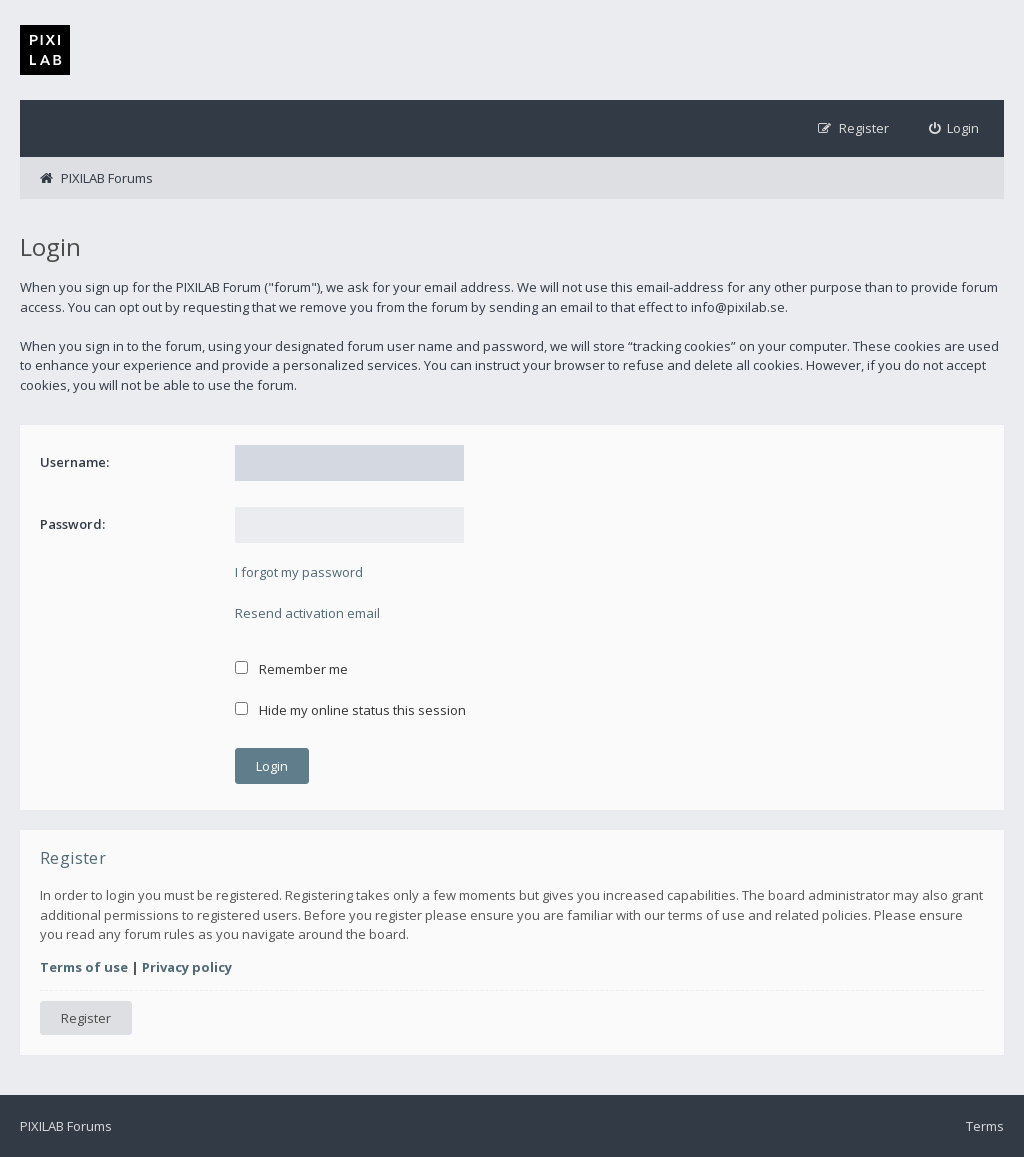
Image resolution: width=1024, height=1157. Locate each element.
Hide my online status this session (350, 710)
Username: (74, 462)
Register (86, 1018)
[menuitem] (954, 128)
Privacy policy (187, 967)
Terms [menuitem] (985, 1126)
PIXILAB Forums (66, 1126)
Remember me (291, 669)
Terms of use (84, 967)
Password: (72, 524)
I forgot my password (299, 572)
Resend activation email (307, 613)
